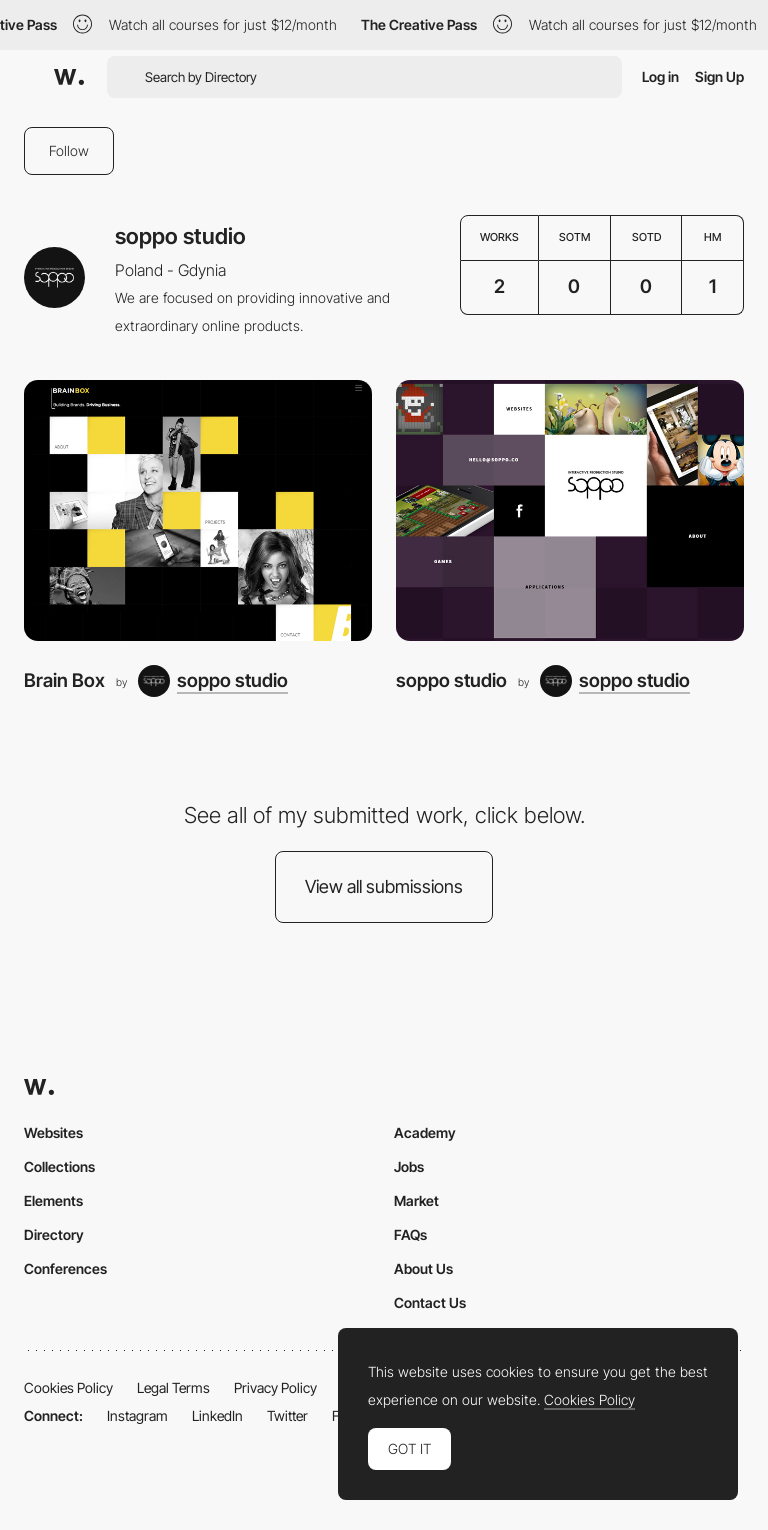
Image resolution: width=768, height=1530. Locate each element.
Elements (53, 1200)
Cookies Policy (68, 1387)
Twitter (287, 1415)
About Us (423, 1268)
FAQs (410, 1234)
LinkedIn (217, 1415)
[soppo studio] (213, 681)
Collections (59, 1166)
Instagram (137, 1415)
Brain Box (64, 680)
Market (416, 1200)
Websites (53, 1132)
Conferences (65, 1268)
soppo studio (451, 680)
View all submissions (384, 886)
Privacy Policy (275, 1387)
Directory (54, 1234)
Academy (425, 1132)
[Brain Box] (198, 510)
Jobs (409, 1166)
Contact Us (430, 1302)
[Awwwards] (69, 77)
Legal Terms (173, 1387)
